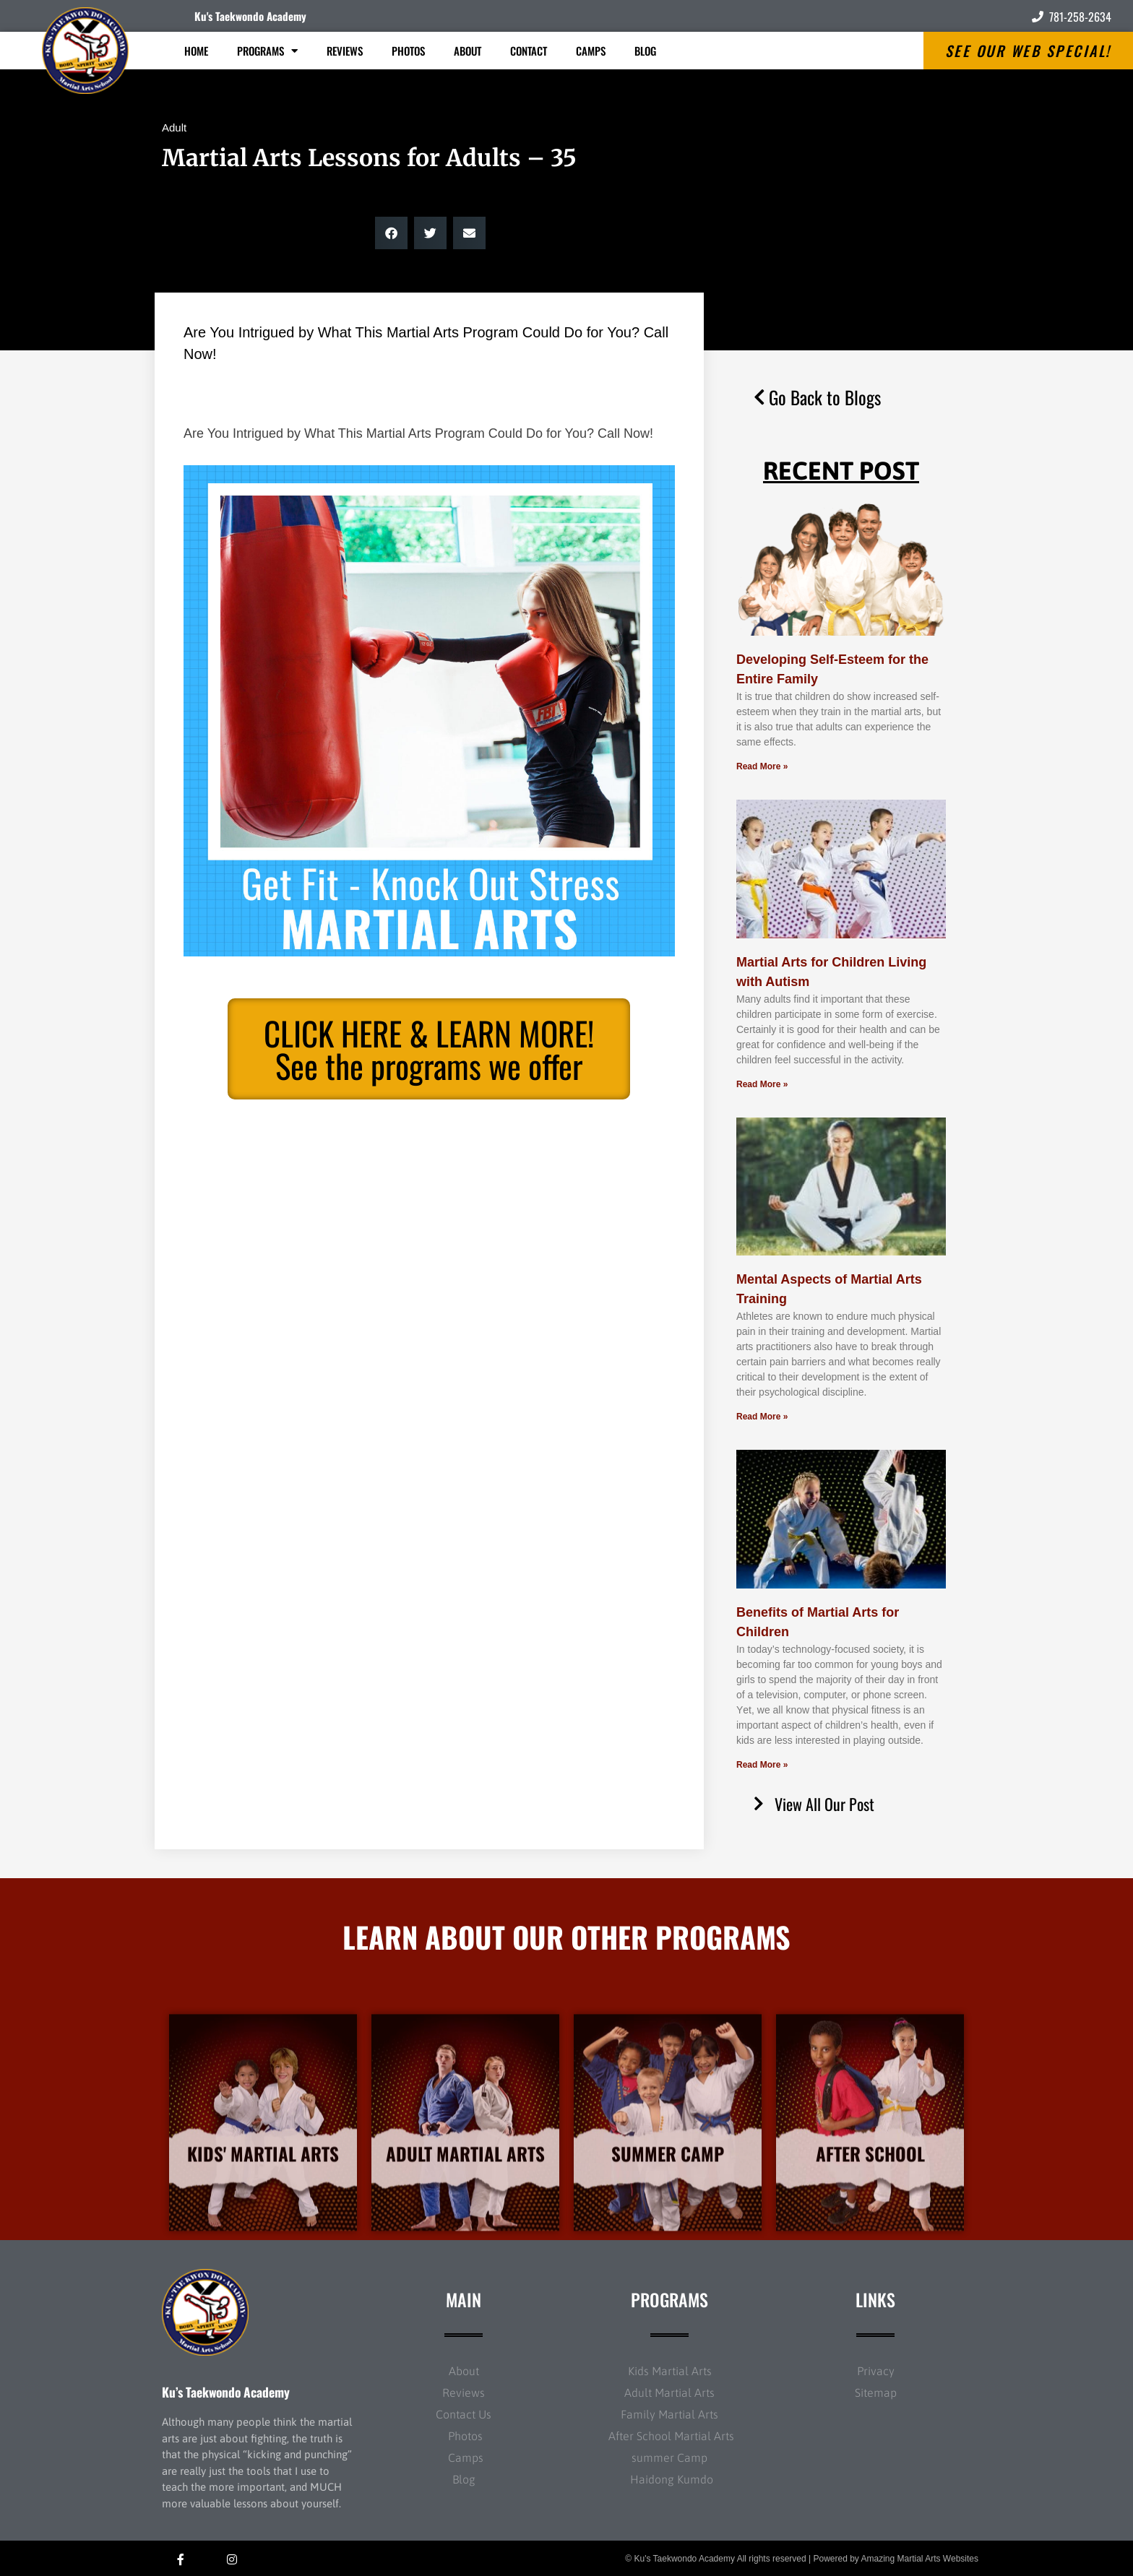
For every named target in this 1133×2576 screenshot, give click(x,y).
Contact (528, 51)
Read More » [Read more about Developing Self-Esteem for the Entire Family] (762, 766)
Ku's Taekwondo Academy (250, 16)
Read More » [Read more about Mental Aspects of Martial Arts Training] (762, 1417)
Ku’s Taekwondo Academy (226, 2391)
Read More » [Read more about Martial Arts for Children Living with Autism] (762, 1084)
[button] (391, 233)
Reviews (345, 51)
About (467, 51)
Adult (174, 127)
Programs (267, 51)
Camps (591, 51)
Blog (645, 51)
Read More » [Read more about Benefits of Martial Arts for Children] (762, 1765)
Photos (408, 51)
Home (196, 51)
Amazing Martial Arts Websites (920, 2559)
